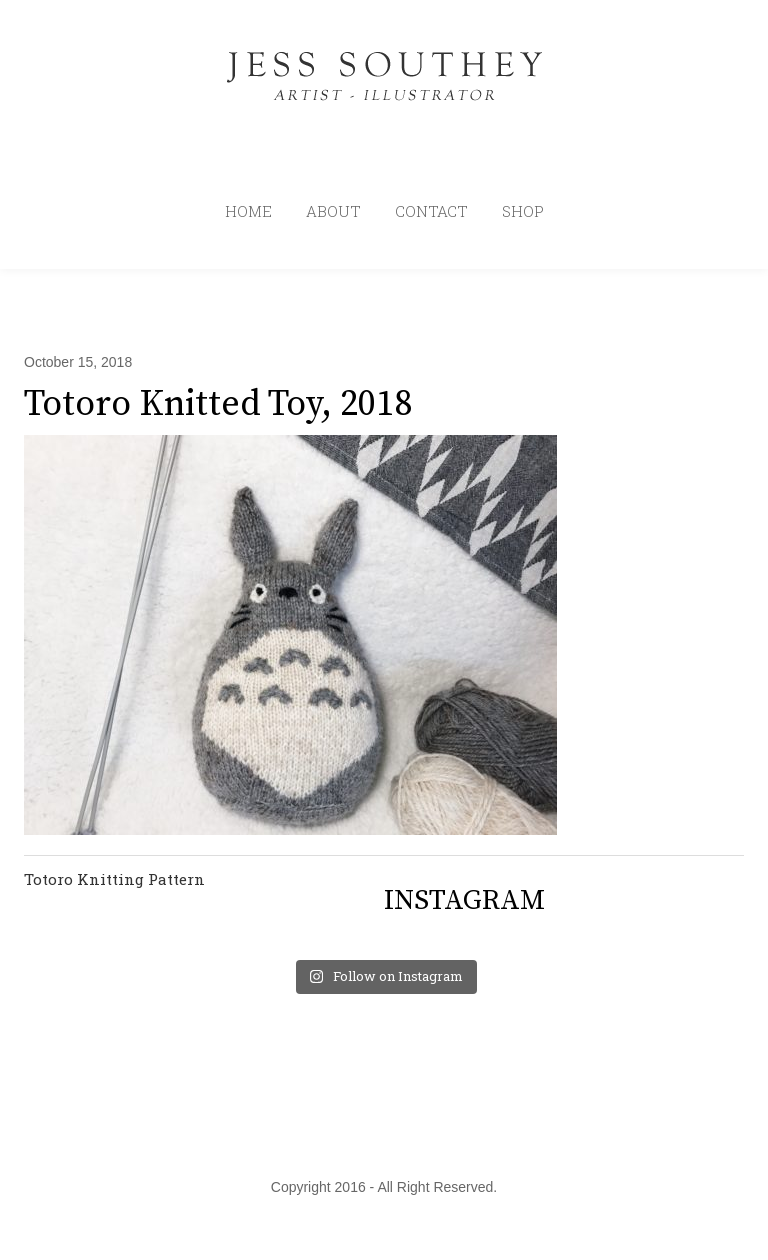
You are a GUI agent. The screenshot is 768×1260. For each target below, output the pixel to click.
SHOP (523, 211)
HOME (248, 211)
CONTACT (431, 211)
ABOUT (333, 211)
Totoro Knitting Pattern (114, 879)
